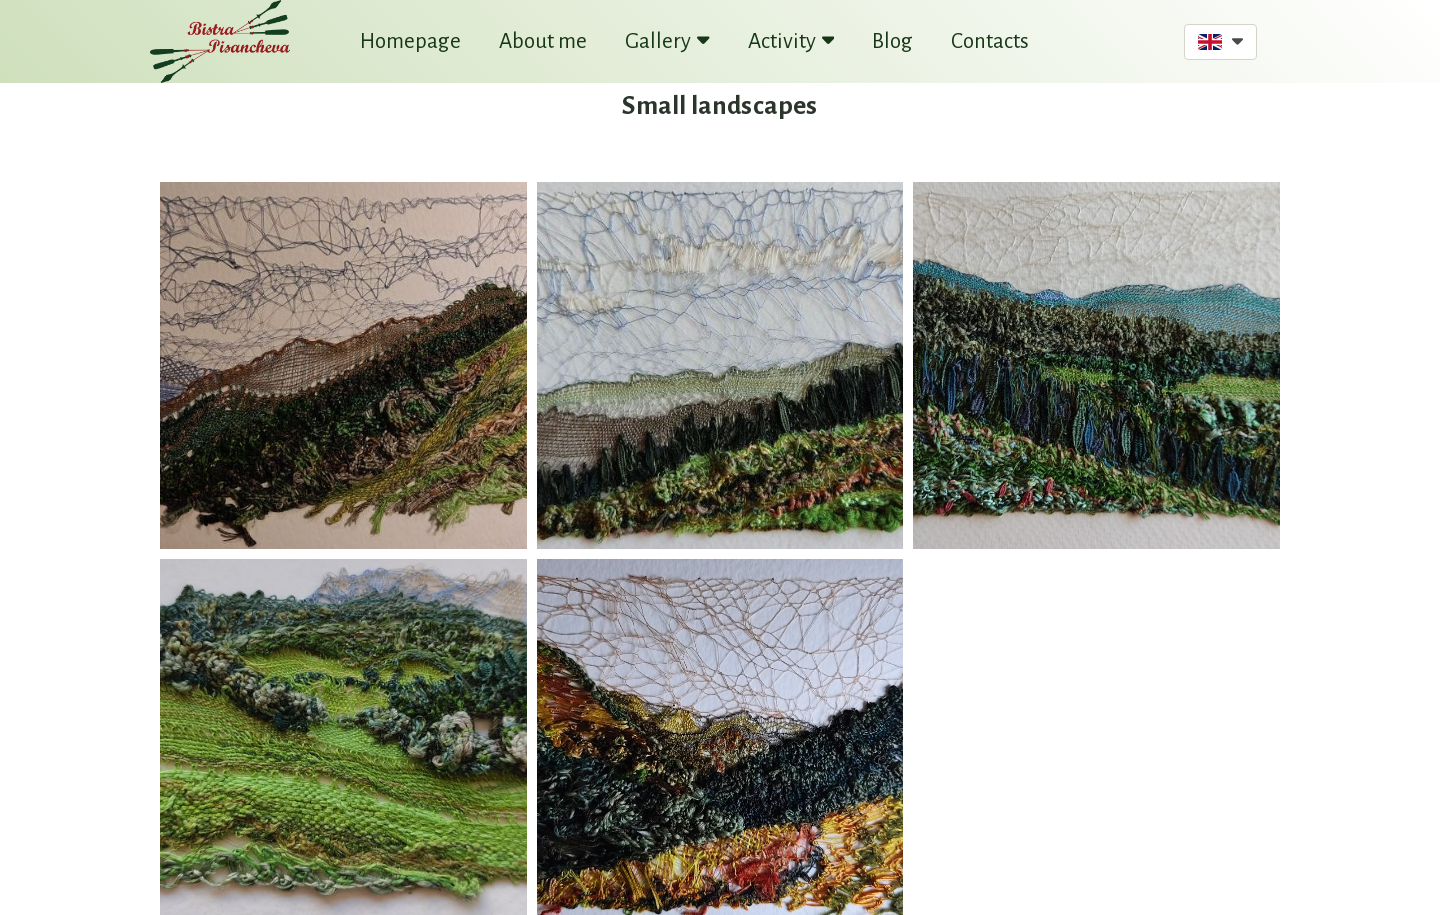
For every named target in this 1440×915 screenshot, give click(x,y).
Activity (791, 41)
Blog (892, 41)
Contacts (990, 41)
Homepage (410, 41)
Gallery (667, 41)
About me (543, 41)
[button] (1220, 42)
